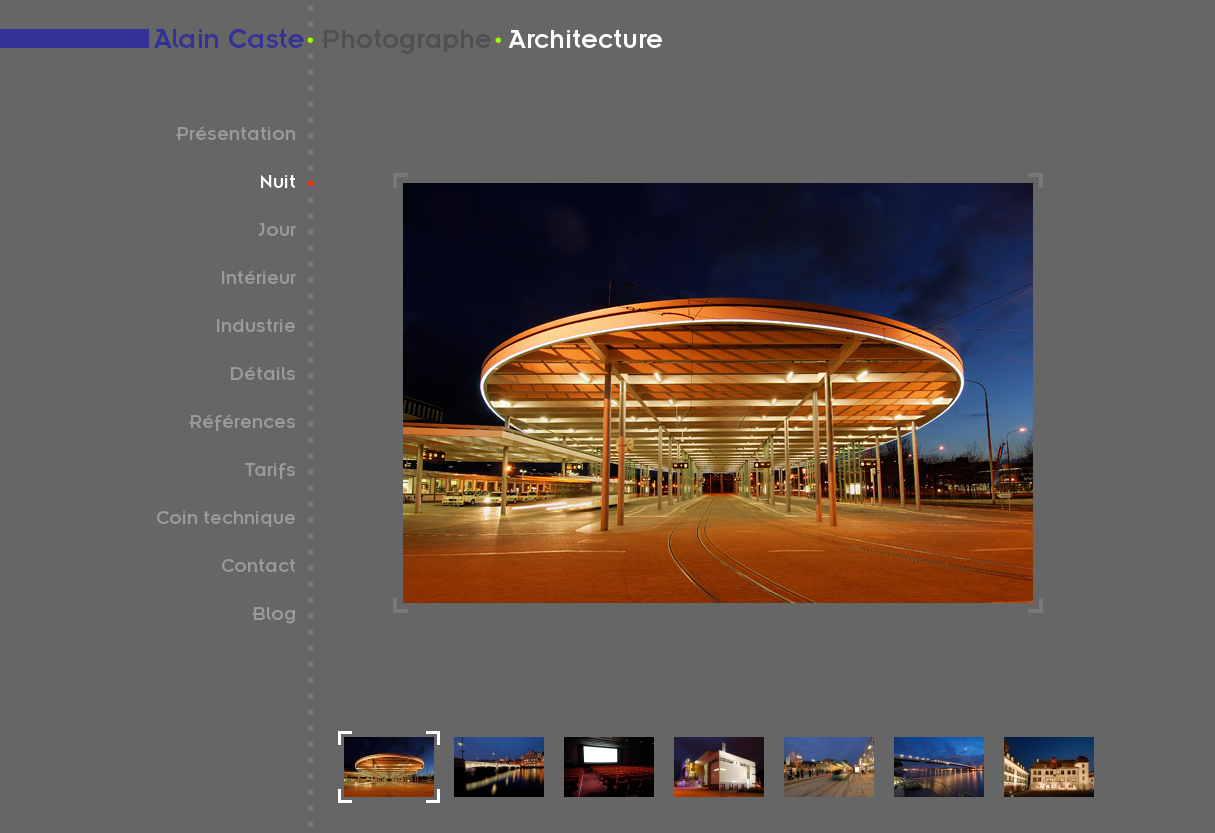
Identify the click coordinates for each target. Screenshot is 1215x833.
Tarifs (270, 473)
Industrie (255, 329)
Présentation (236, 137)
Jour (277, 233)
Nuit (278, 185)
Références (242, 425)
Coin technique (226, 521)
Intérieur (258, 281)
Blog (274, 617)
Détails (262, 377)
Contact (258, 569)
